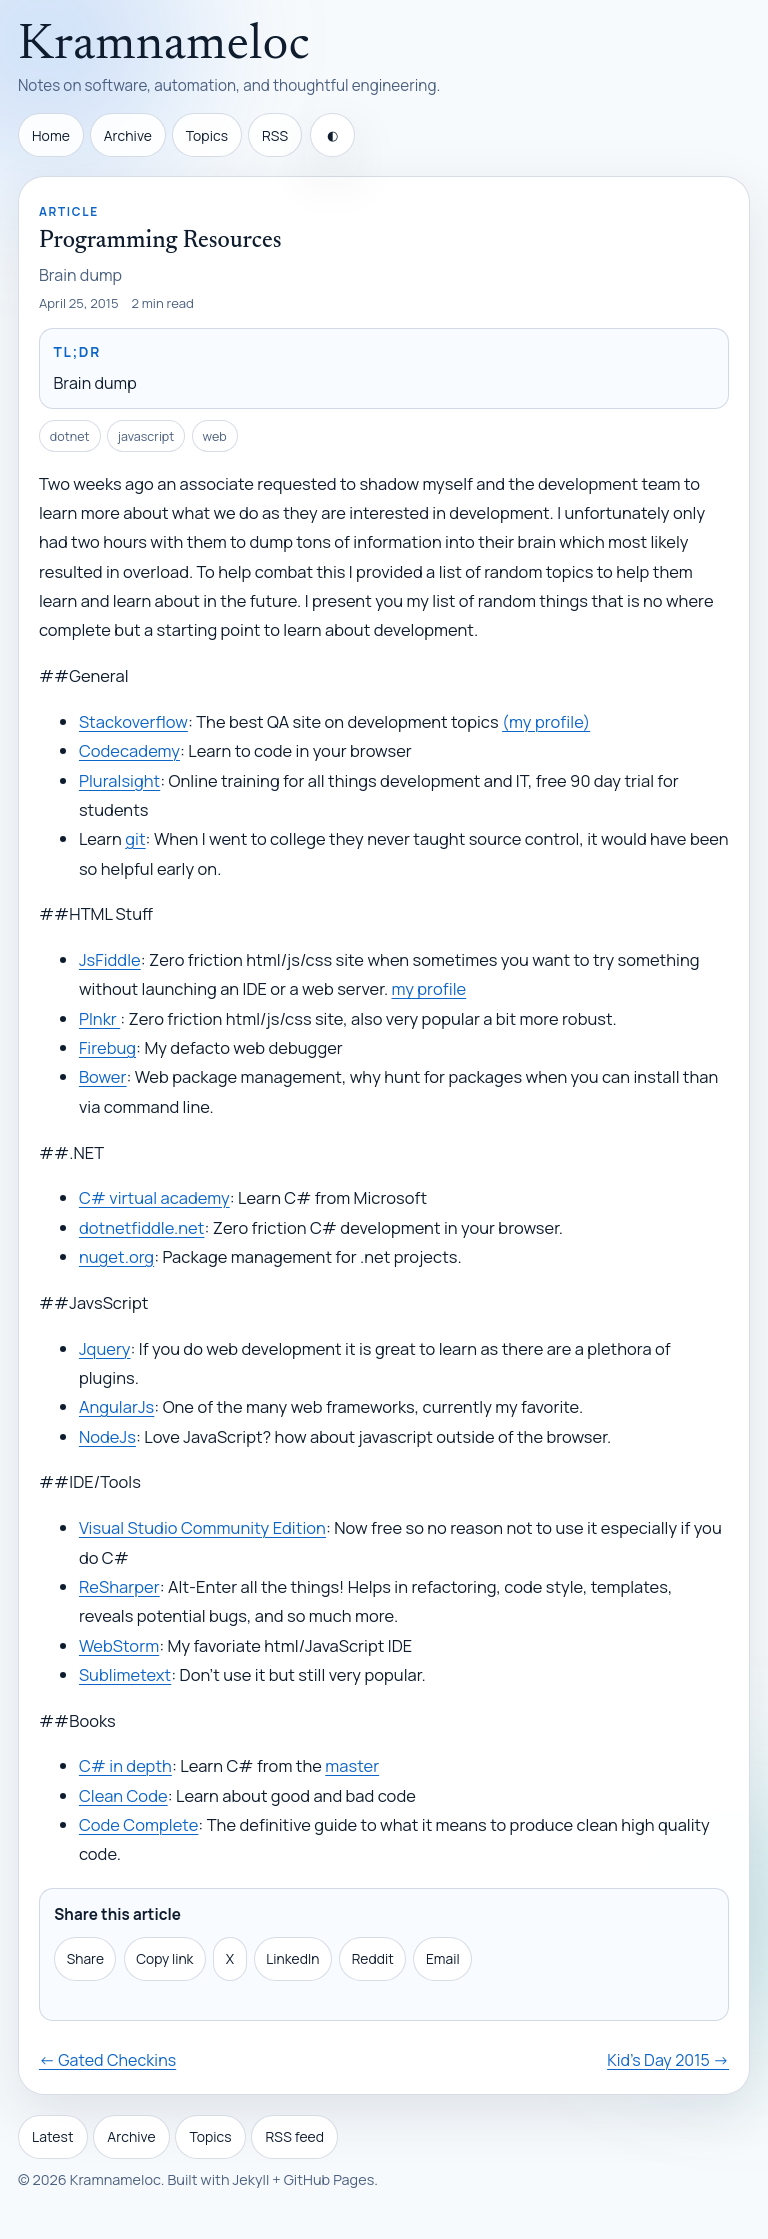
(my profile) (546, 721)
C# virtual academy (154, 1197)
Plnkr (99, 1018)
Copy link (164, 1958)
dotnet (70, 436)
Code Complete (138, 1824)
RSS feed (295, 2136)
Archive (128, 135)
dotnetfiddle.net (142, 1227)
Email (443, 1958)
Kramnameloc (164, 46)
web (215, 436)
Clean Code (123, 1795)
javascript (146, 436)
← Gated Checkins (107, 2060)
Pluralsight (119, 780)
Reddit (373, 1958)
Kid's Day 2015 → (668, 2060)
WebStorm (119, 1645)
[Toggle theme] (332, 135)
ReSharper (119, 1586)
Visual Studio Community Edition (202, 1527)
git (135, 838)
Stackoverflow (133, 721)
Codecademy (129, 750)
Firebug (107, 1047)
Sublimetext (125, 1674)
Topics (207, 135)
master (352, 1765)
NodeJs (107, 1436)
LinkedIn (292, 1958)
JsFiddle (110, 959)
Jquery (105, 1348)
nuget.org (116, 1256)
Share (85, 1958)
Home (51, 135)
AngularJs (116, 1406)
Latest (53, 2136)
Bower (103, 1076)
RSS (275, 135)
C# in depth (125, 1765)
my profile (429, 988)
